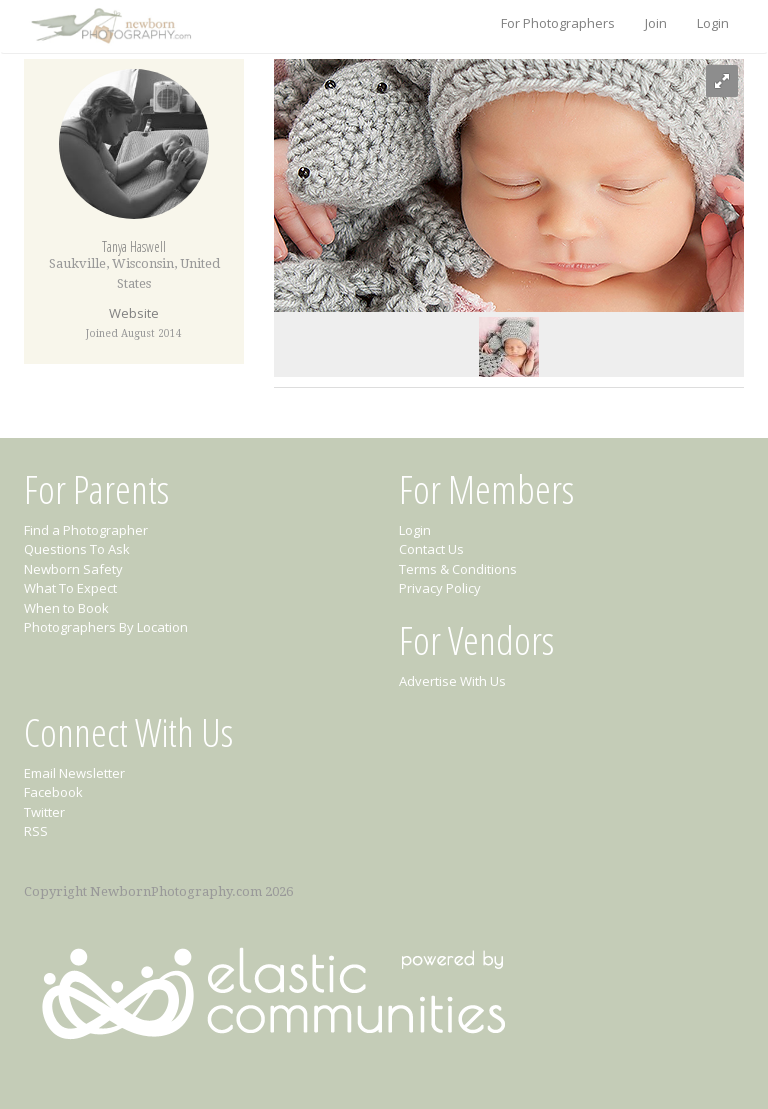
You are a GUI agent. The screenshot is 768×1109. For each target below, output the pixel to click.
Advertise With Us (452, 681)
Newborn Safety (73, 569)
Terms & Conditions (458, 569)
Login (713, 23)
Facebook (53, 792)
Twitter (44, 812)
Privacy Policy (440, 588)
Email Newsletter (74, 773)
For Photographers (558, 23)
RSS (36, 831)
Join (656, 23)
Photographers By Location (106, 627)
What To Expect (70, 588)
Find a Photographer (86, 530)
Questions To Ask (77, 549)
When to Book (66, 608)
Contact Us (431, 549)
